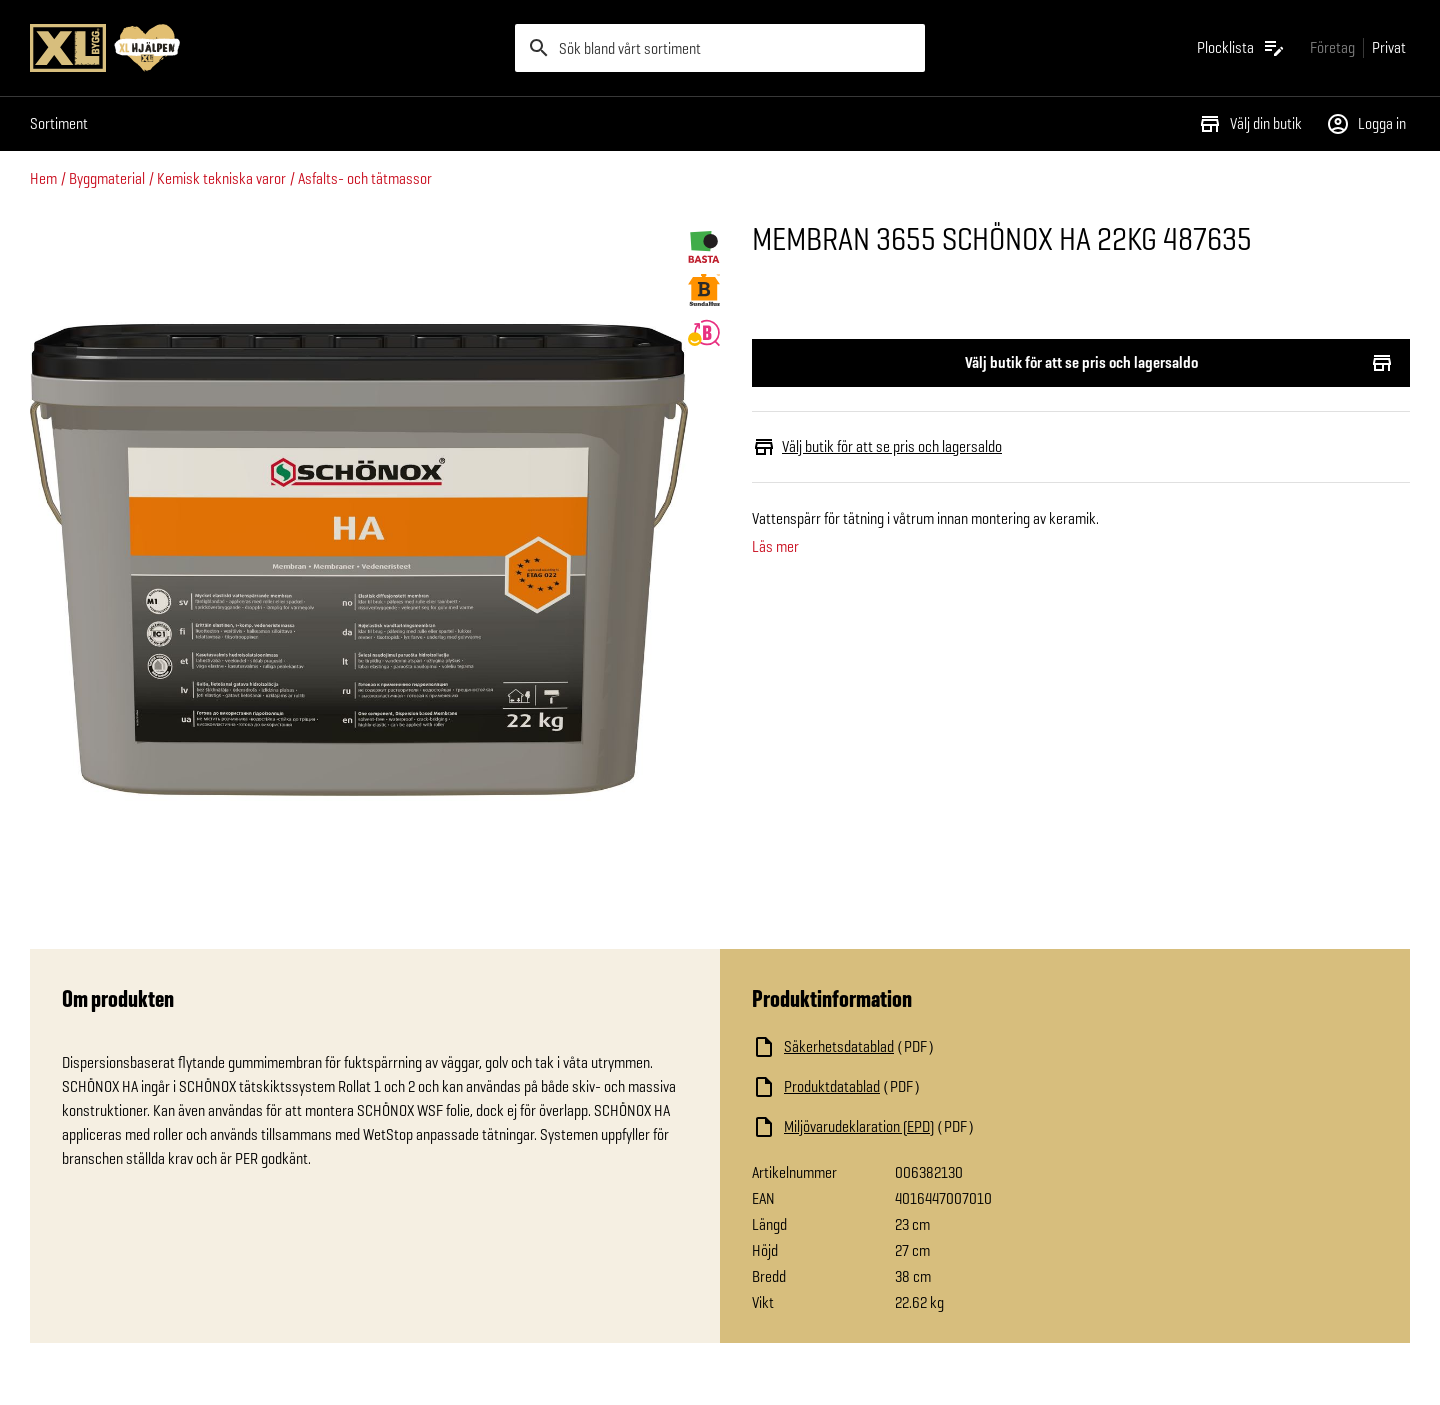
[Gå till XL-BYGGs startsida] (264, 48)
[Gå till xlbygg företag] (1332, 47)
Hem (43, 178)
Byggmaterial (107, 178)
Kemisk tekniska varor (221, 178)
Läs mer (775, 547)
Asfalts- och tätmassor (365, 178)
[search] (720, 48)
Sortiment (59, 123)
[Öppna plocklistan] (1241, 48)
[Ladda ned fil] (952, 1047)
